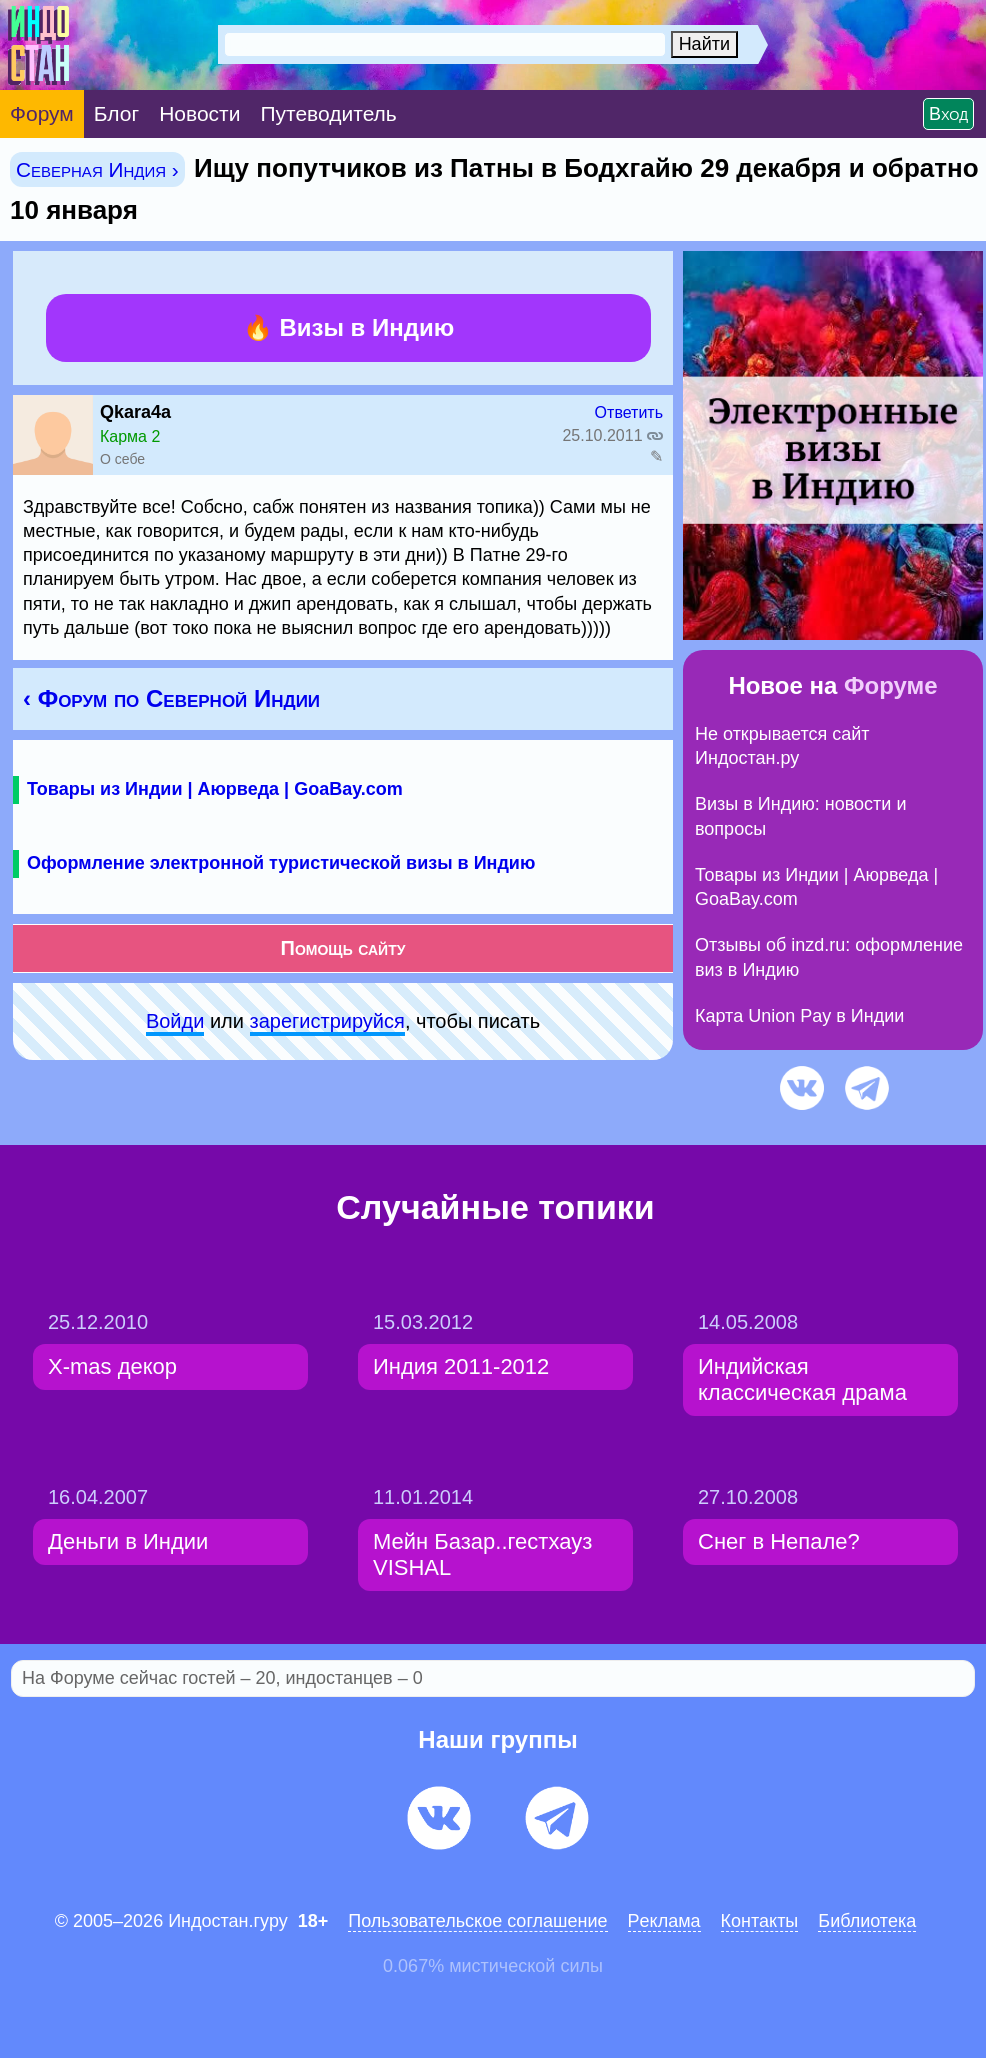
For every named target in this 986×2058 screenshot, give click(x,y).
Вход (948, 114)
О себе (122, 459)
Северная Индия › (97, 169)
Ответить (629, 412)
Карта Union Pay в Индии (799, 1016)
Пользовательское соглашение (477, 1921)
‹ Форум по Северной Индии (171, 698)
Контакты (760, 1921)
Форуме (891, 685)
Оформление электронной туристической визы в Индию (281, 863)
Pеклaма (664, 1921)
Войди (175, 1021)
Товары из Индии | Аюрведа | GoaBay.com (215, 789)
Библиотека (867, 1921)
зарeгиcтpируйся (327, 1021)
